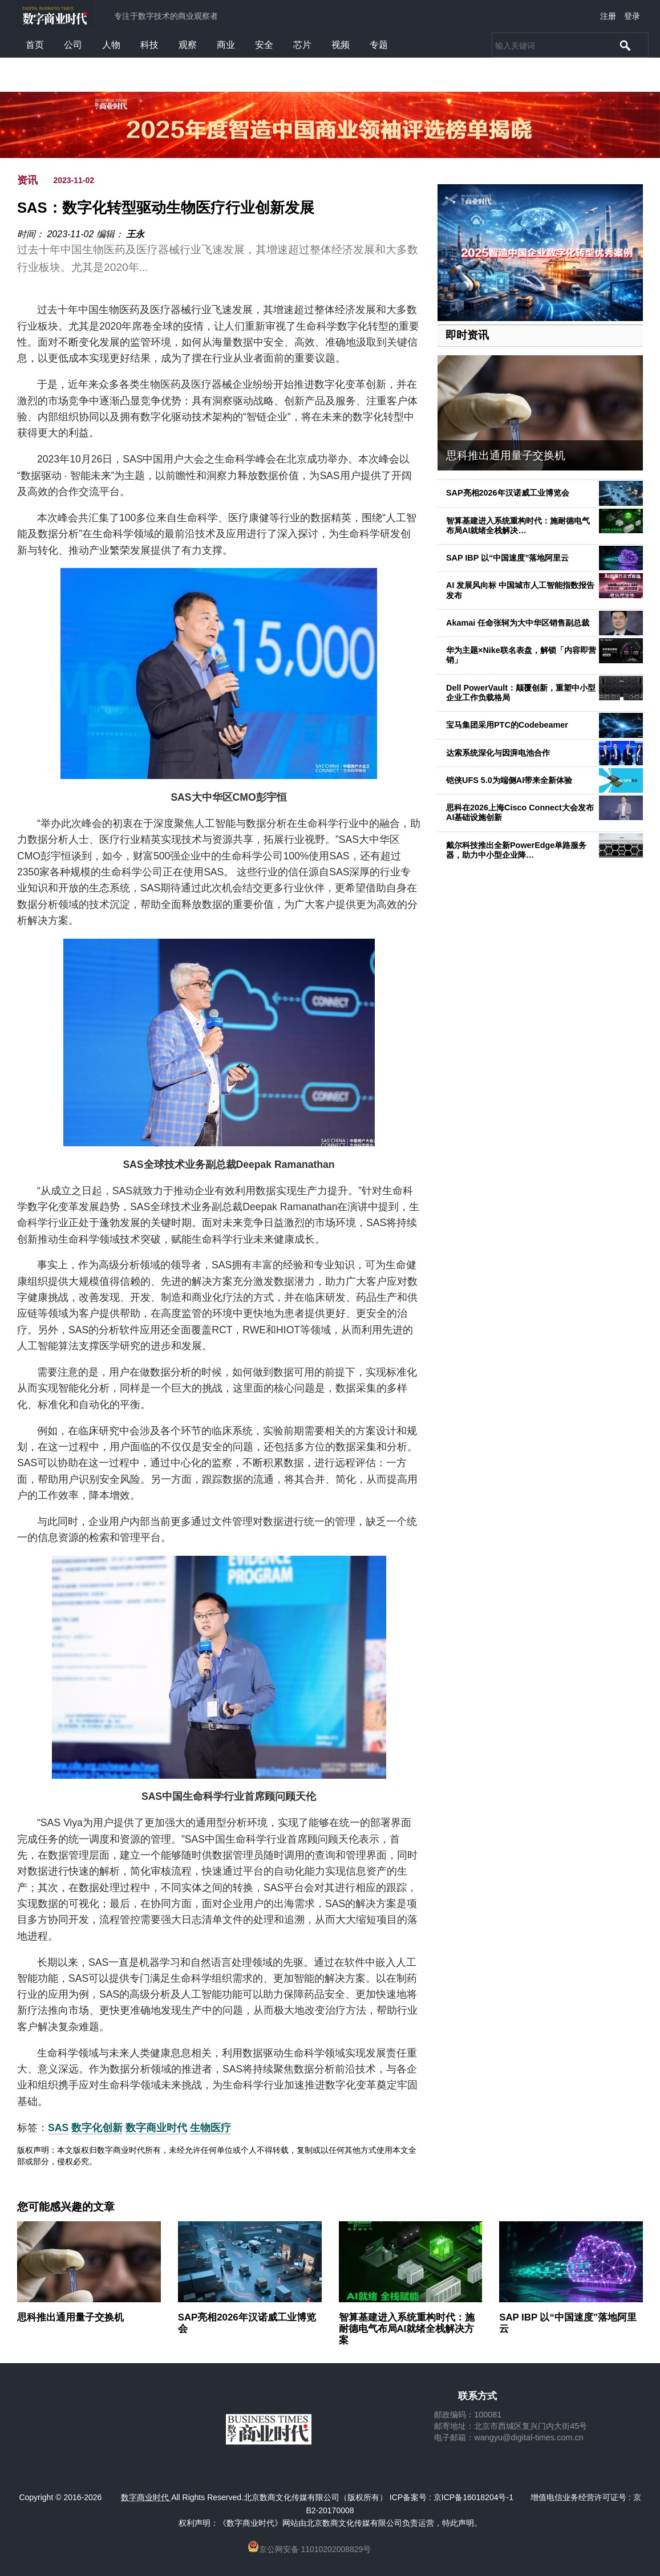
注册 (608, 16)
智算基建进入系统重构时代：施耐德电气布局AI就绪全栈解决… (518, 525)
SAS (58, 2127)
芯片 (302, 45)
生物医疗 (210, 2127)
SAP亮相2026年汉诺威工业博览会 (507, 492)
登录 (632, 16)
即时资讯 (467, 335)
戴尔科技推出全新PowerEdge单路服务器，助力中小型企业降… (516, 850)
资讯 (27, 180)
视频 (340, 45)
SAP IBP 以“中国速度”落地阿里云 (507, 557)
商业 (226, 45)
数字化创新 (97, 2127)
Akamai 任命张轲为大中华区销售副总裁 (517, 622)
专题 (379, 45)
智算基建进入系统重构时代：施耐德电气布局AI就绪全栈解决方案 (407, 2329)
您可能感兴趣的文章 (66, 2207)
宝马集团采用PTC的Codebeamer (507, 724)
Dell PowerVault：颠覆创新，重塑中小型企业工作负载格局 (521, 692)
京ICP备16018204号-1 (473, 2497)
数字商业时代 (156, 2127)
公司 (73, 45)
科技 (149, 45)
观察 (188, 45)
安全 (264, 45)
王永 (135, 234)
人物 (111, 45)
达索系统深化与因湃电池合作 (498, 752)
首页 (35, 45)
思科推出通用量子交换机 (505, 455)
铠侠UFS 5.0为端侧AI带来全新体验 (509, 780)
